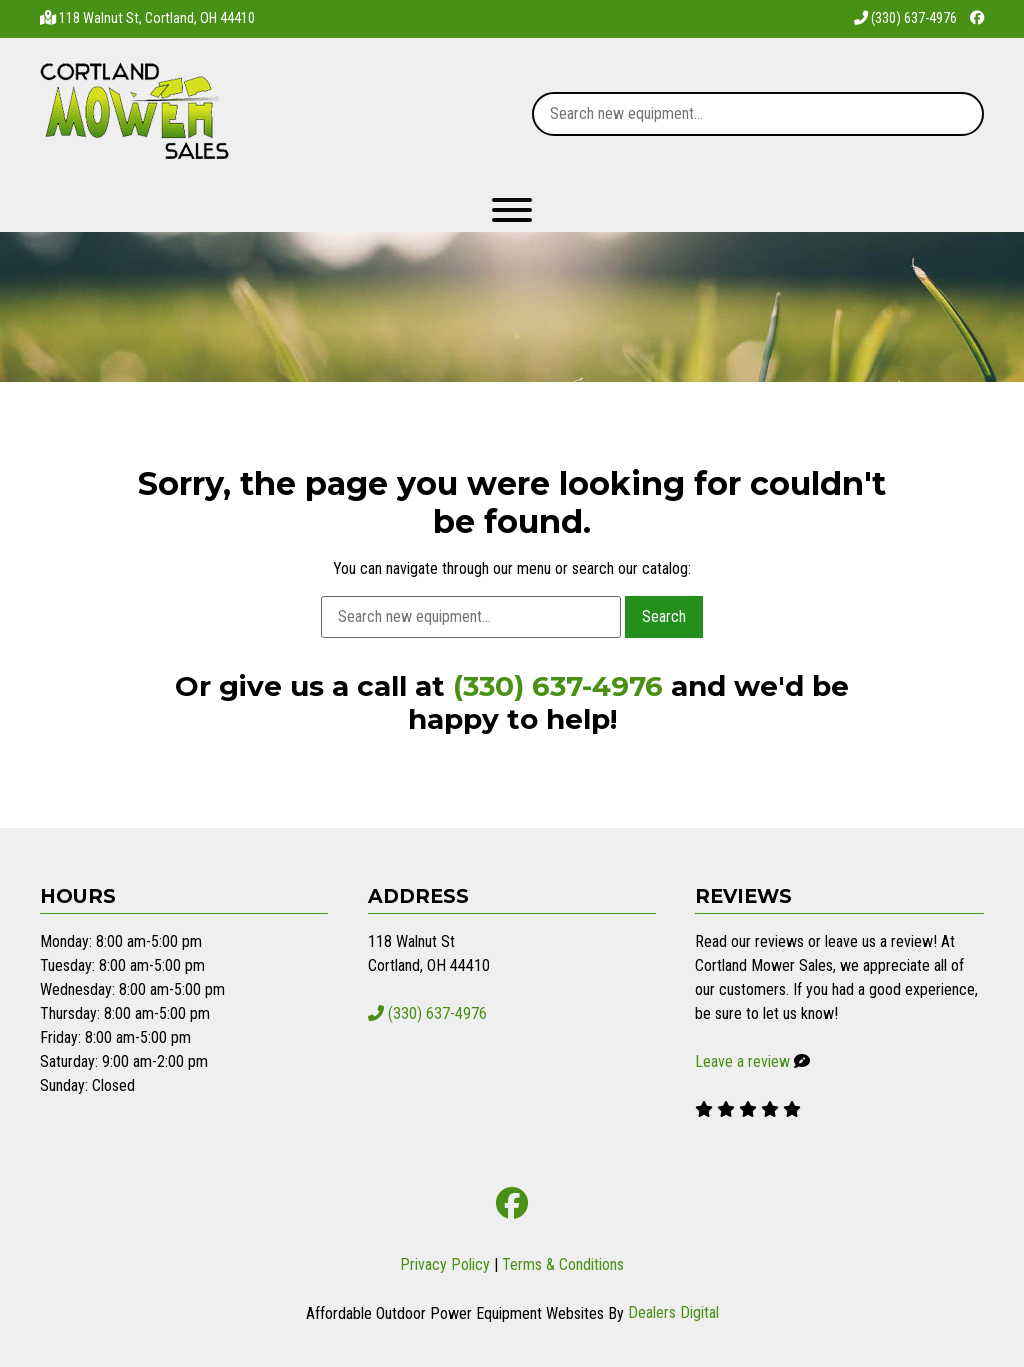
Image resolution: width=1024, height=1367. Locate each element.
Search (664, 616)
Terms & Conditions (563, 1264)
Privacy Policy (445, 1264)
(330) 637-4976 (905, 18)
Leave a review (742, 1061)
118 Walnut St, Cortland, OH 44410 (157, 18)
